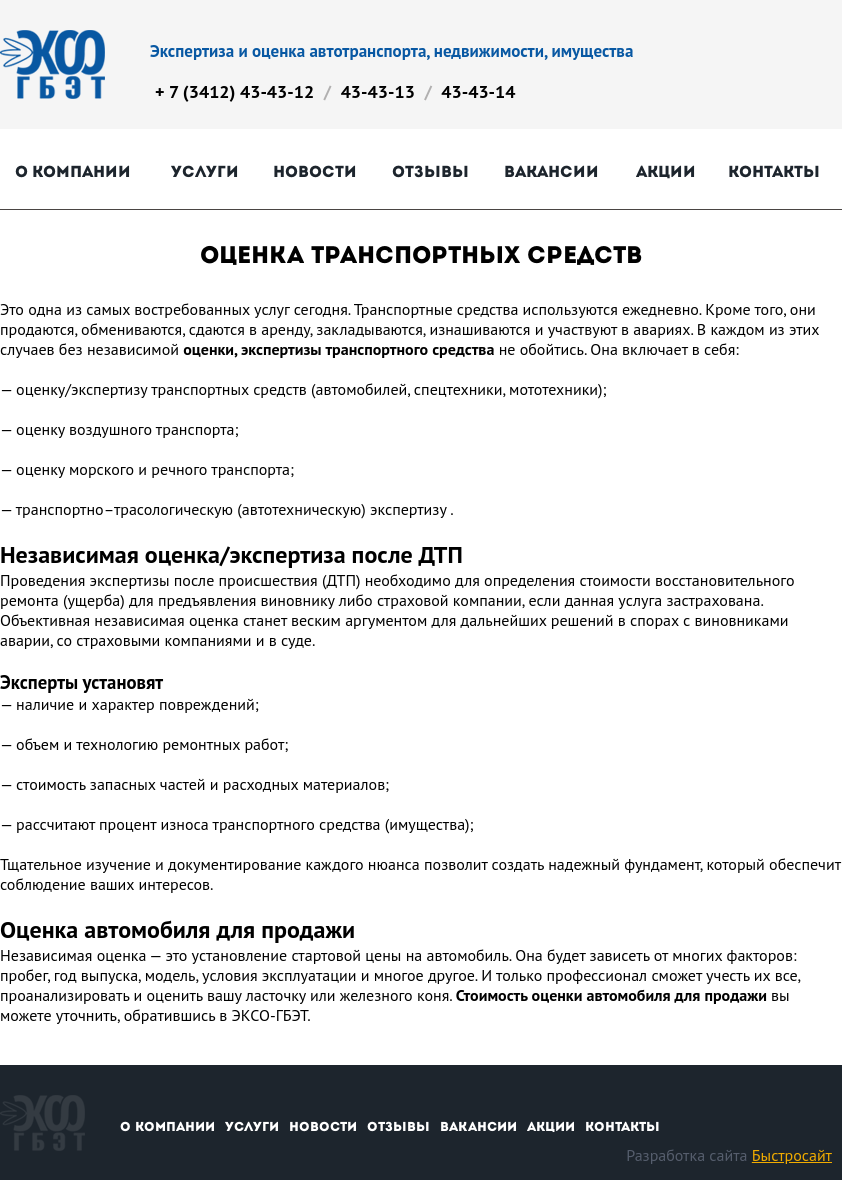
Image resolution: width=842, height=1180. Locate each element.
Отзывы (430, 171)
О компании (73, 171)
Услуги (205, 171)
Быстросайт (792, 1155)
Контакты (774, 171)
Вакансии (551, 171)
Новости (315, 171)
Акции (666, 171)
